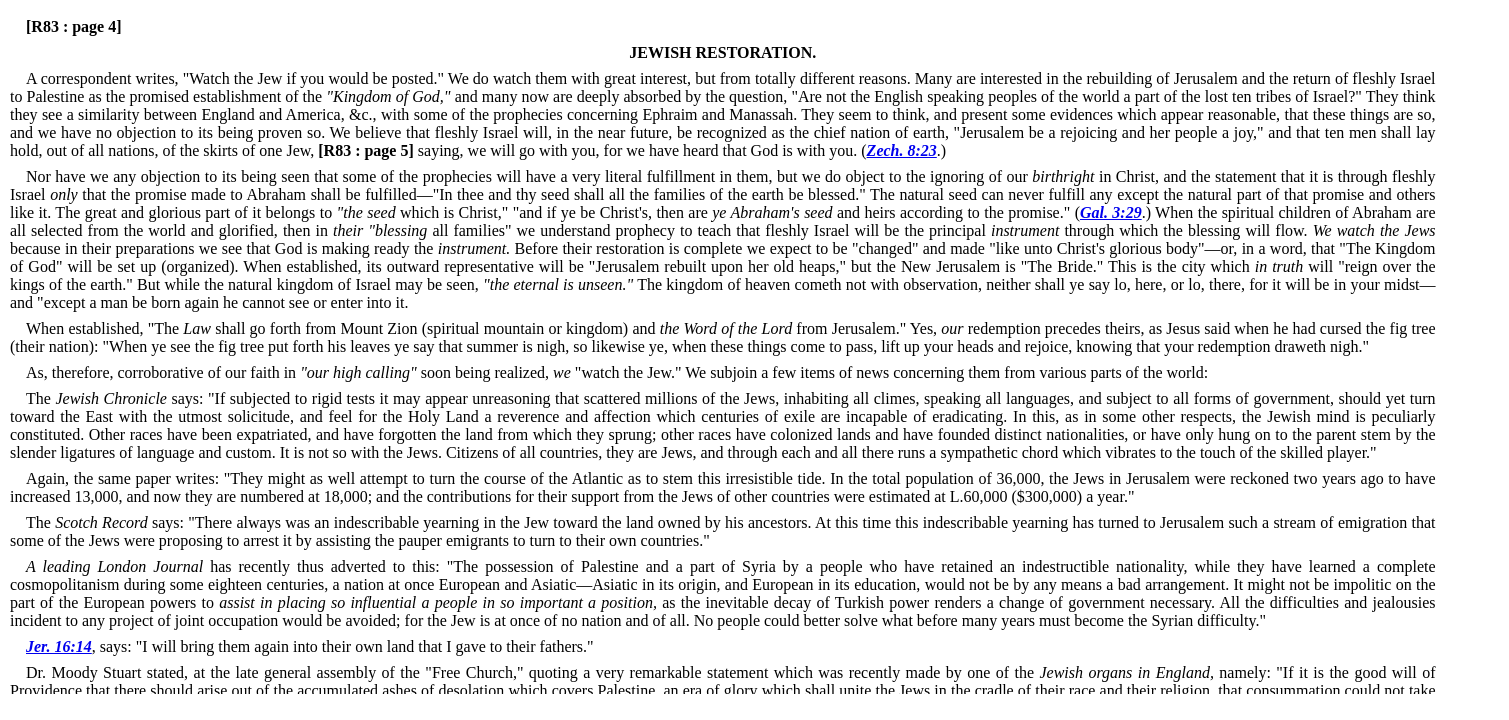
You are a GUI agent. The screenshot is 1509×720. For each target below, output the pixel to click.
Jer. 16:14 (59, 646)
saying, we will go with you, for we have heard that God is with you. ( (590, 150)
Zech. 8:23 (902, 150)
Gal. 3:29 (1111, 212)
